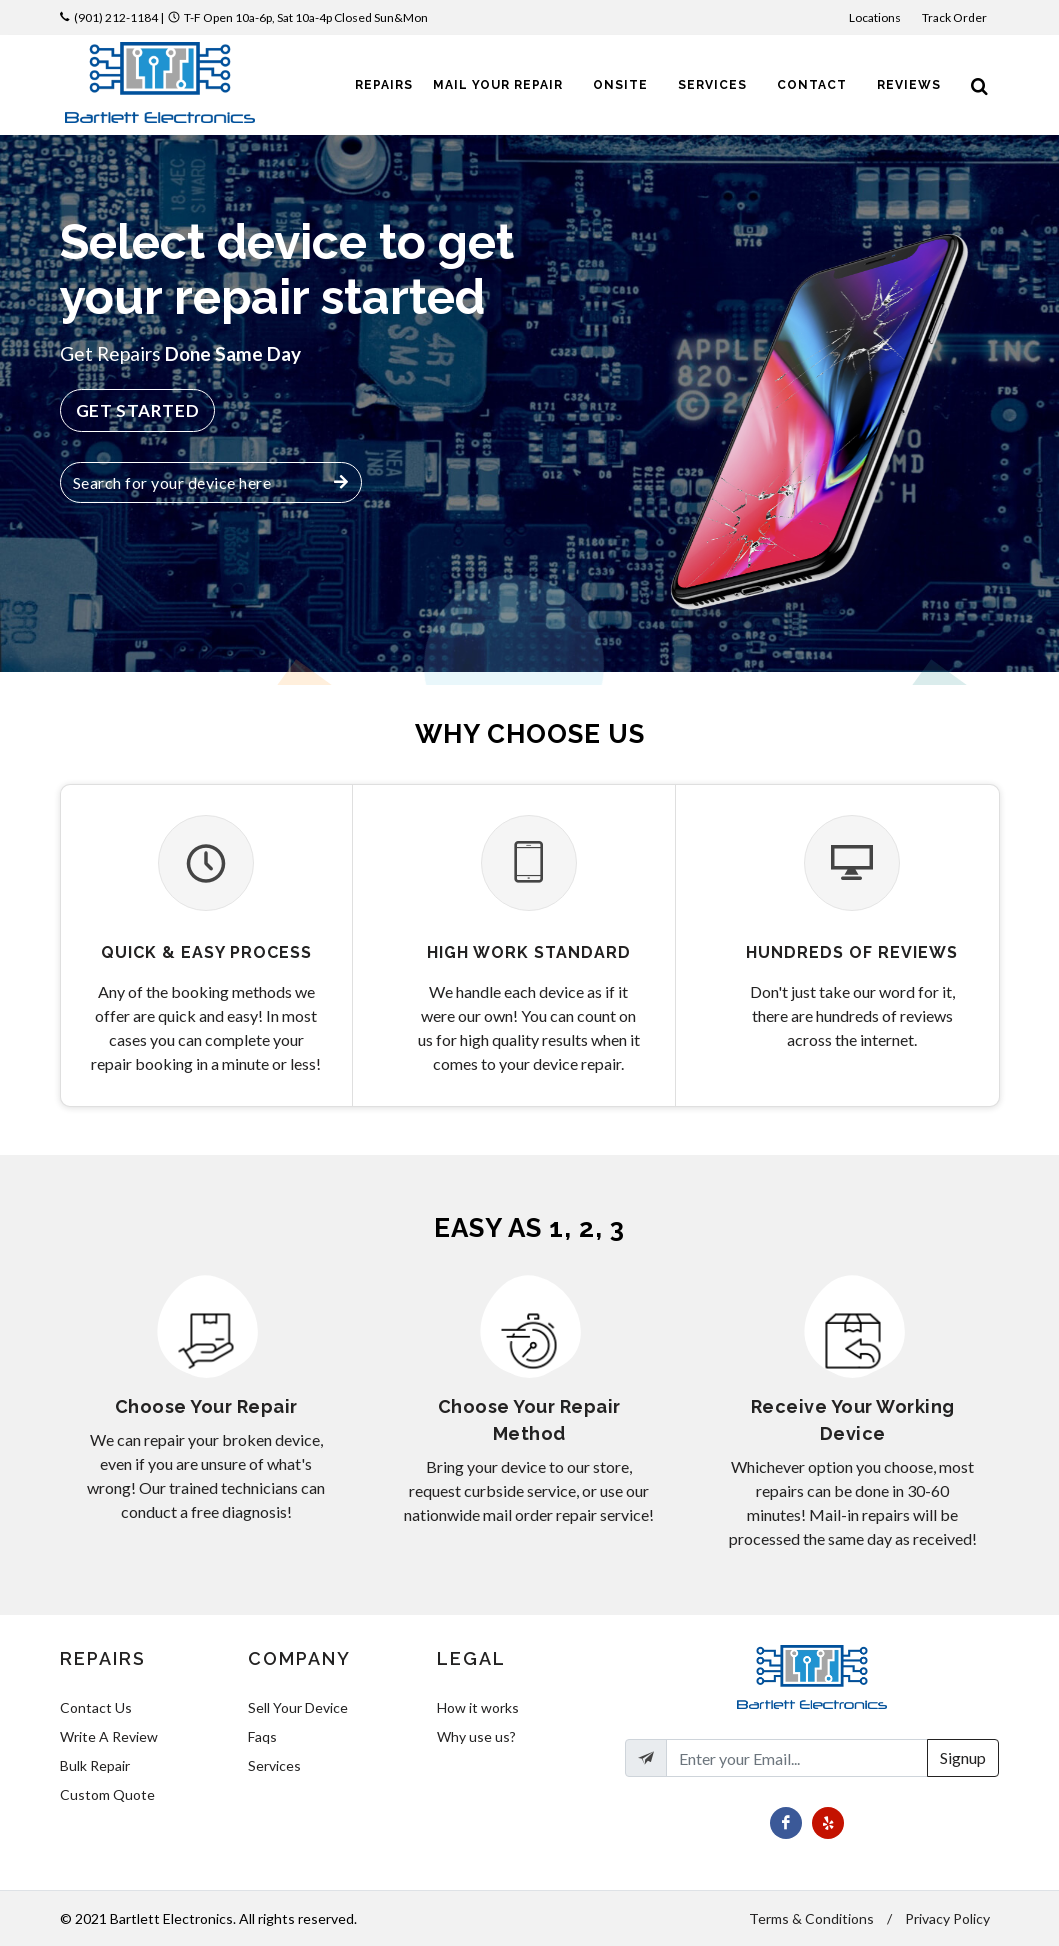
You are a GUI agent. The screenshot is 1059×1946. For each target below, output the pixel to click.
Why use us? (476, 1736)
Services (274, 1765)
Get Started (138, 410)
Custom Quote (107, 1794)
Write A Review (109, 1736)
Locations (876, 17)
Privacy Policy (947, 1918)
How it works (478, 1707)
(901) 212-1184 (116, 17)
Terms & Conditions (811, 1918)
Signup (963, 1757)
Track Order (955, 17)
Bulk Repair (95, 1765)
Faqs (262, 1736)
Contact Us (96, 1707)
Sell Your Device (298, 1707)
